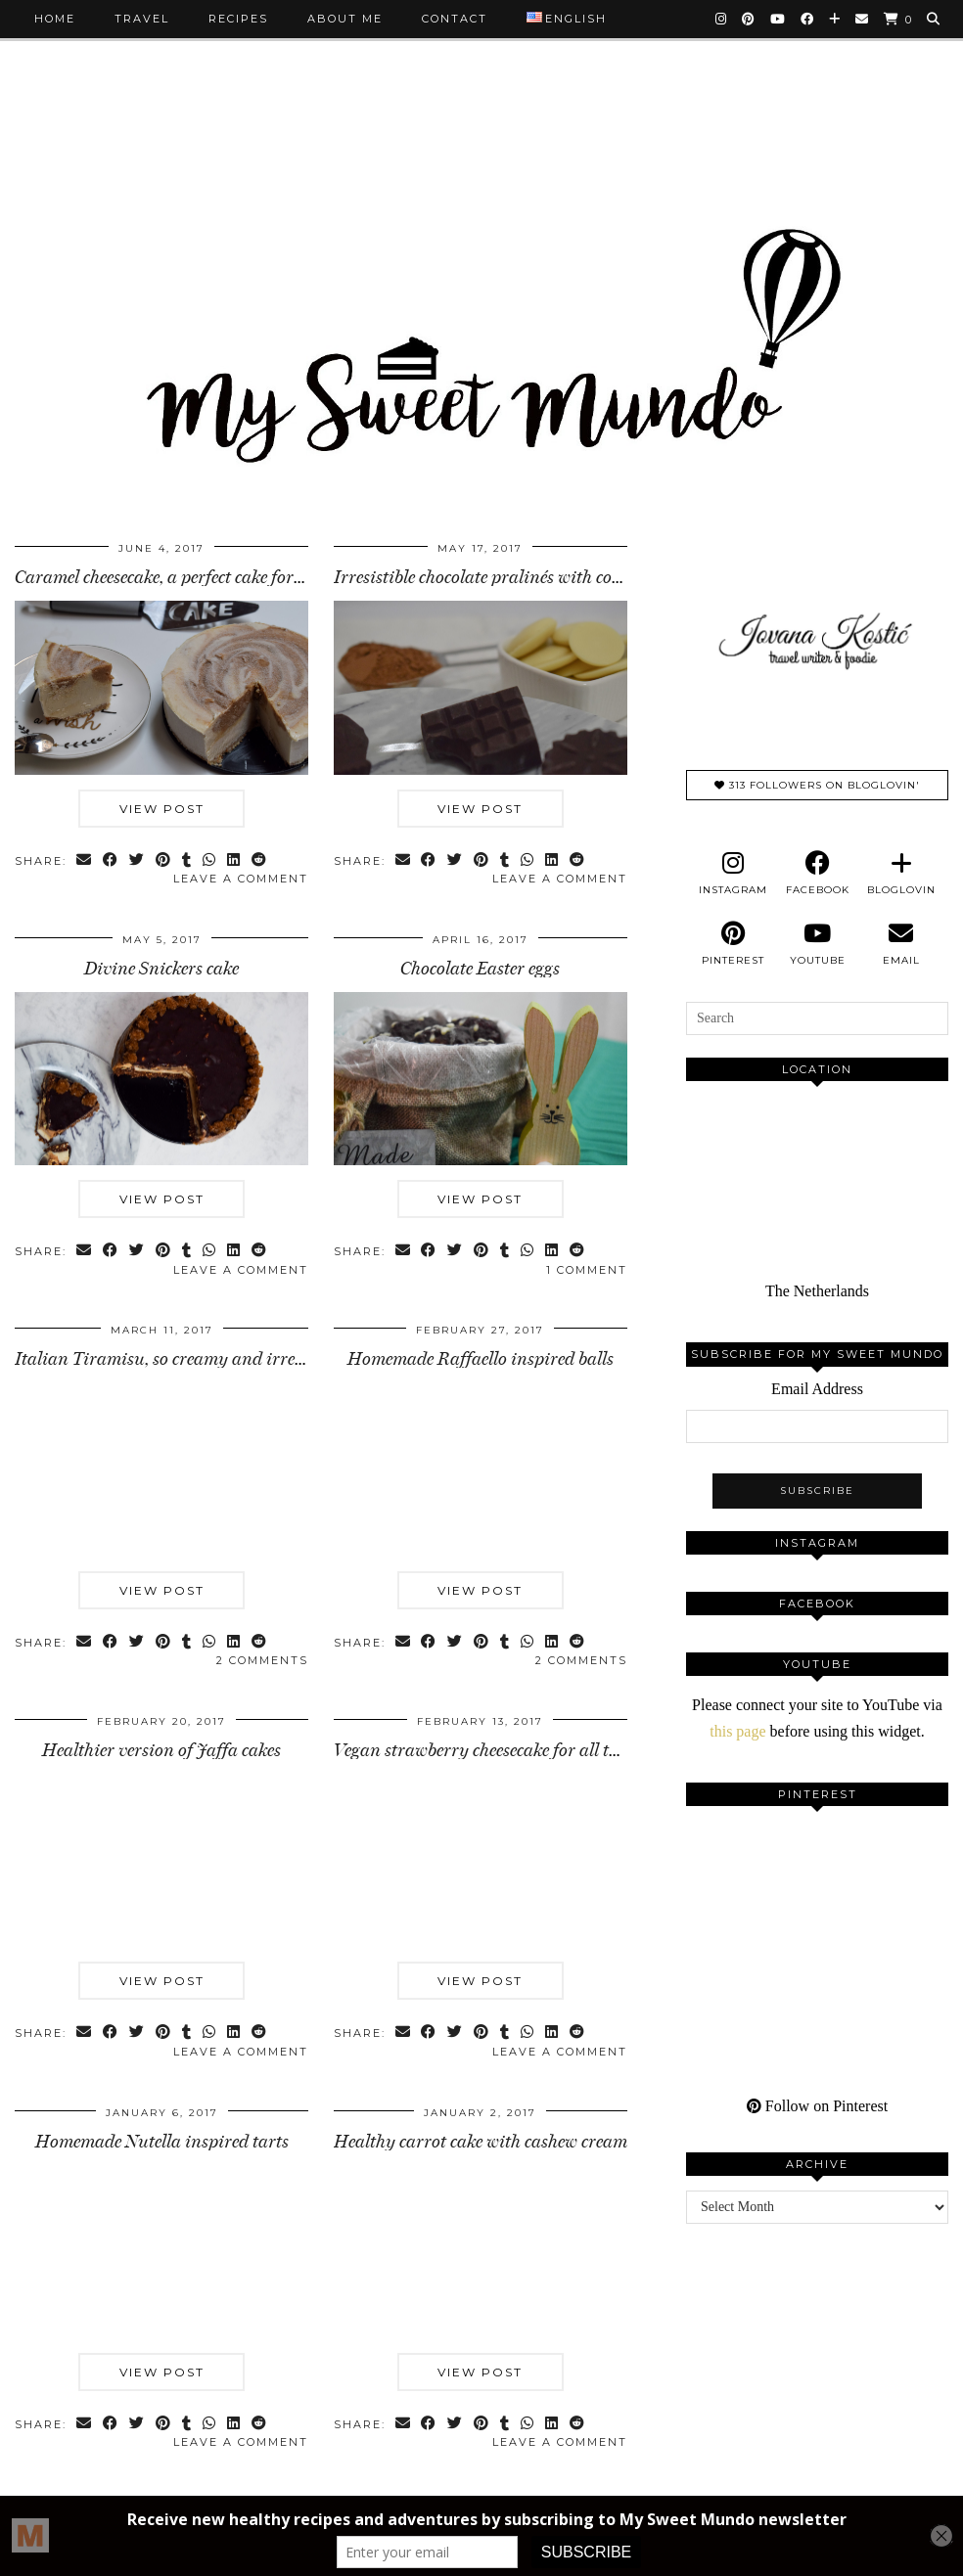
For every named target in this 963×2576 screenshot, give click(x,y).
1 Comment (586, 1270)
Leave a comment (240, 878)
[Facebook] (808, 18)
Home (54, 18)
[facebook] (817, 873)
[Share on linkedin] (234, 861)
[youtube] (817, 944)
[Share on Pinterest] (164, 861)
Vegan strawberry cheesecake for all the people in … (523, 1750)
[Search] (934, 18)
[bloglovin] (901, 873)
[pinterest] (733, 944)
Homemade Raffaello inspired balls (480, 1359)
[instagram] (733, 873)
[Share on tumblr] (187, 861)
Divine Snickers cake (161, 968)
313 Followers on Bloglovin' (817, 785)
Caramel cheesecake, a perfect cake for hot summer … (209, 577)
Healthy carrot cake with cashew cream (480, 2141)
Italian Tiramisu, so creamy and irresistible (180, 1359)
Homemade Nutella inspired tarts (162, 2141)
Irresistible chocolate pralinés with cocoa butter (510, 577)
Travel (142, 18)
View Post (162, 808)
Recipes (238, 18)
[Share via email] (84, 861)
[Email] (862, 18)
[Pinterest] (749, 18)
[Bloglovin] (835, 18)
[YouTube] (778, 18)
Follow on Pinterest (817, 2106)
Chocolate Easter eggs (480, 968)
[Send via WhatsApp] (210, 861)
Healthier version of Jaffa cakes (161, 1750)
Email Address (817, 1388)
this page (737, 1731)
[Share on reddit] (260, 861)
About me (345, 18)
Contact (454, 18)
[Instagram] (721, 18)
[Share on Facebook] (111, 861)
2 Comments (262, 1660)
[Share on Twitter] (137, 861)
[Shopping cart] (898, 19)
